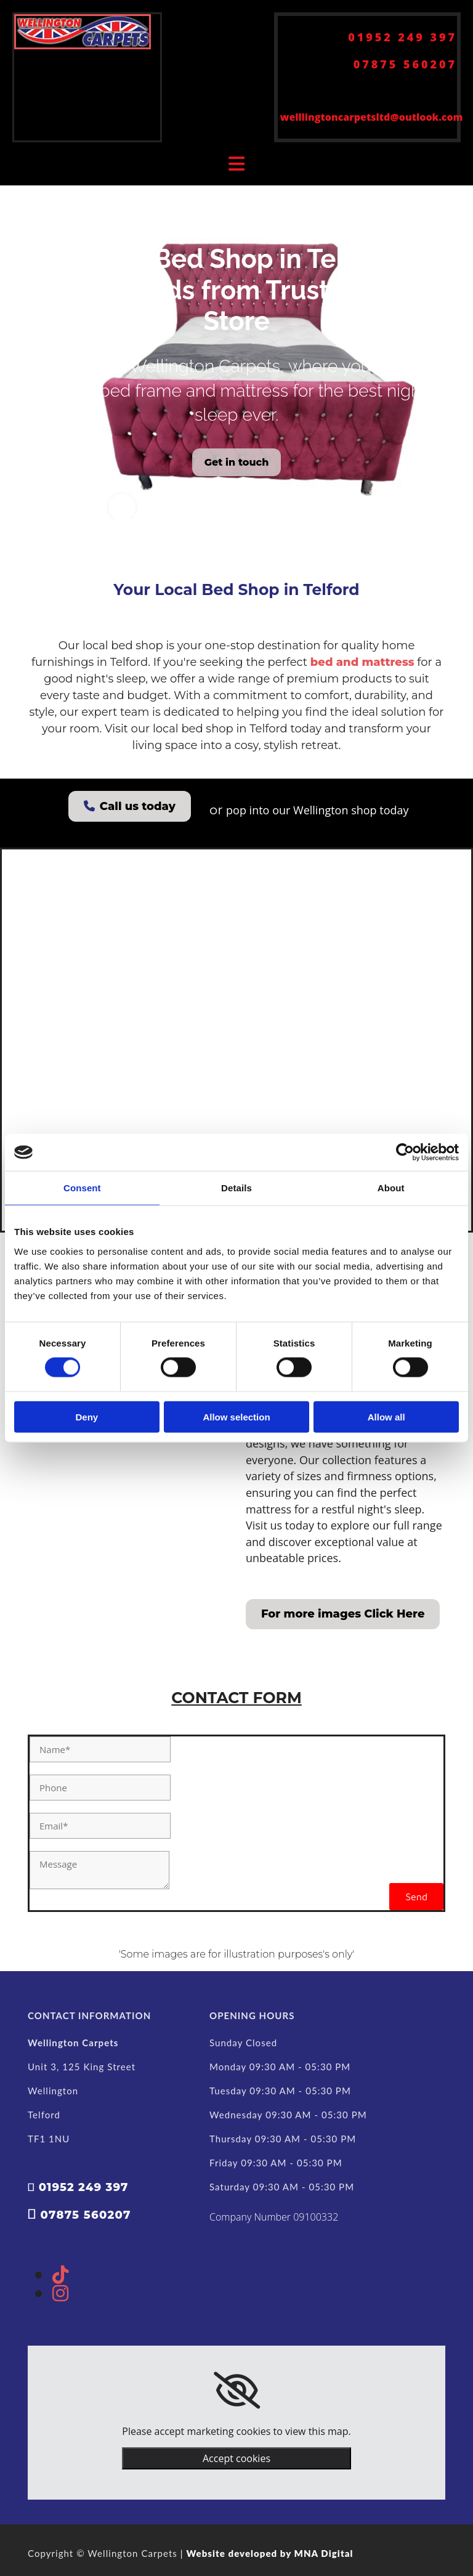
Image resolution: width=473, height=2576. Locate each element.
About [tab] (391, 1188)
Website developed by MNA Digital (269, 2553)
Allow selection (236, 1416)
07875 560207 (405, 64)
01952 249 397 (402, 37)
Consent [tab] (82, 1188)
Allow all (386, 1416)
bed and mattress (362, 662)
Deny (86, 1416)
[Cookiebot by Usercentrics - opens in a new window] (405, 1152)
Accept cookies (236, 2458)
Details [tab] (236, 1188)
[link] (237, 2390)
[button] (236, 462)
